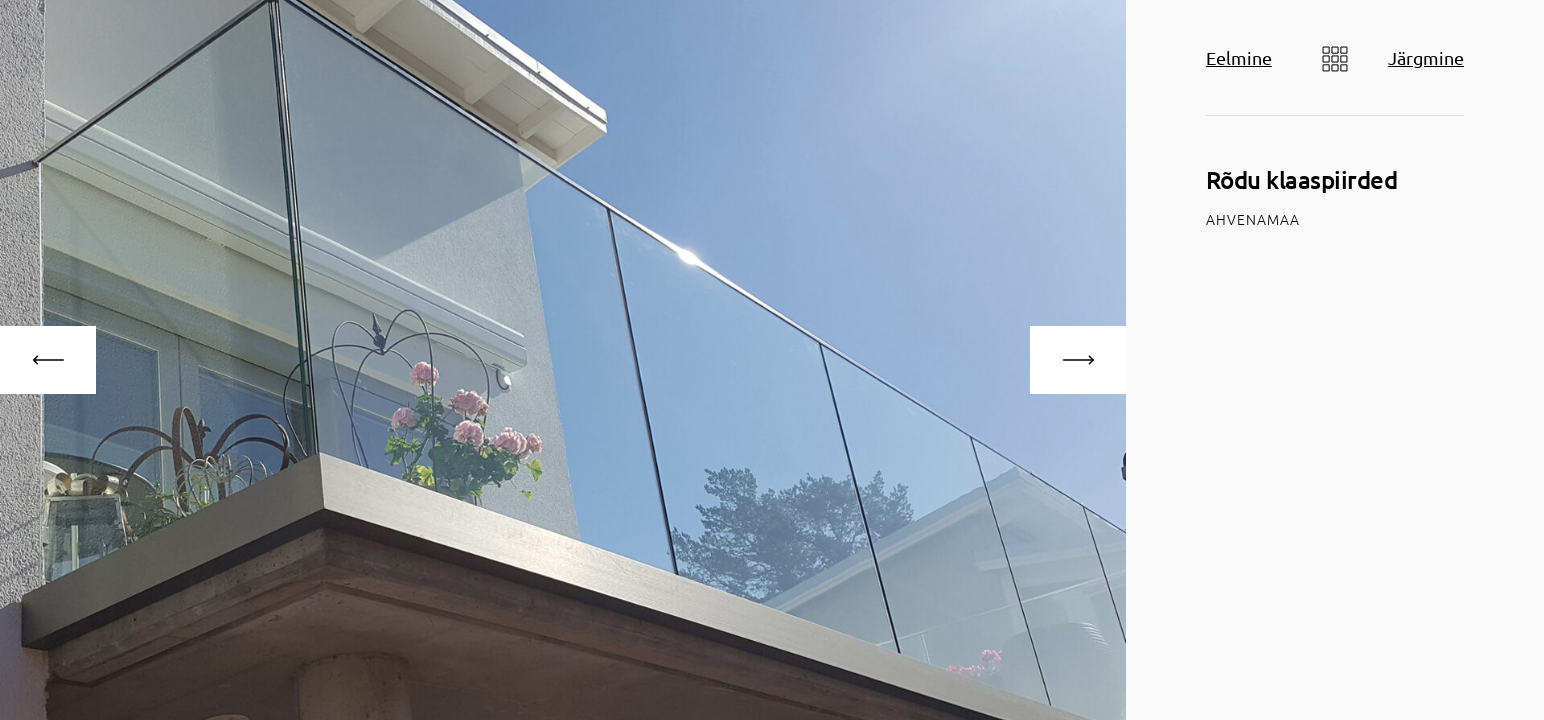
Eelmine (1239, 57)
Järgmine (1426, 57)
